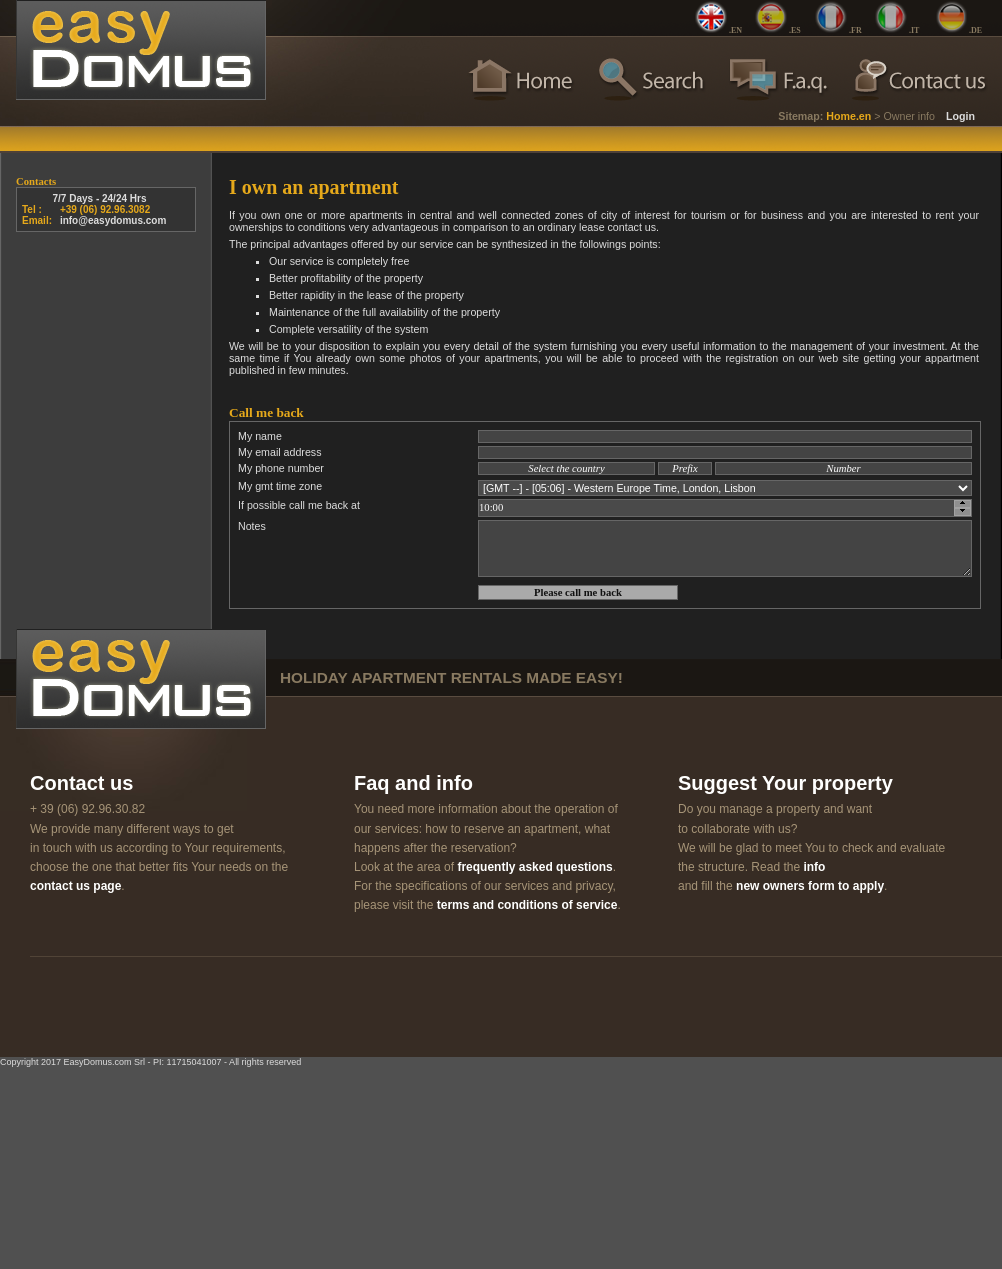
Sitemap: (800, 116)
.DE (975, 30)
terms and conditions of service (527, 905)
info (814, 867)
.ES (795, 30)
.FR (855, 30)
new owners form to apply (810, 886)
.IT (914, 30)
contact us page (75, 886)
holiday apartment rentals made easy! (451, 677)
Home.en (848, 116)
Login (960, 116)
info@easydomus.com (113, 220)
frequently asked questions (534, 867)
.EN (735, 30)
